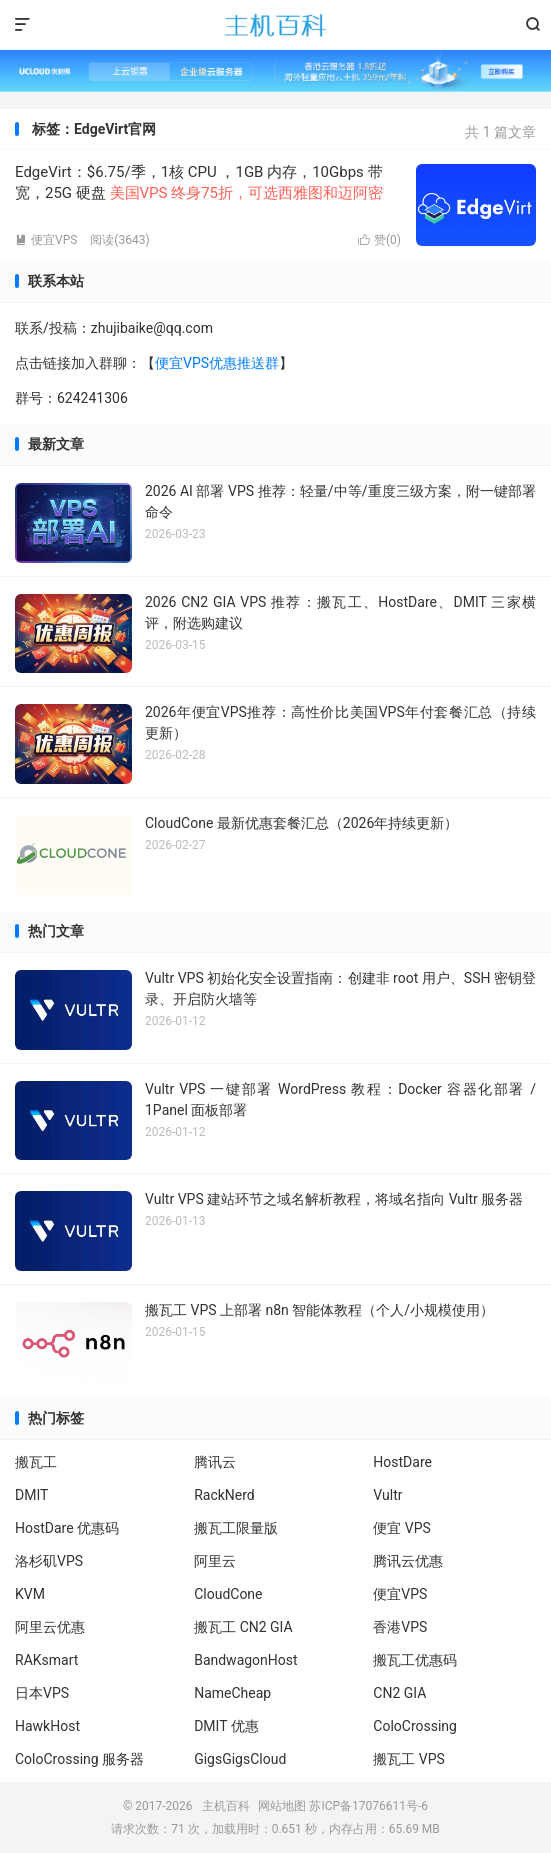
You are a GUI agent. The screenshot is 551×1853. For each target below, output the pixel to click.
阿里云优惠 (50, 1627)
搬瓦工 (36, 1462)
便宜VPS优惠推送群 (217, 363)
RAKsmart (46, 1660)
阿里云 (215, 1561)
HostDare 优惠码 (67, 1528)
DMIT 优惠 (226, 1726)
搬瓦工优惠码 (415, 1660)
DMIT (31, 1495)
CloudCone (228, 1594)
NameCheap (232, 1693)
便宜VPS (46, 240)
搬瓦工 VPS (409, 1759)
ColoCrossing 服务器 (79, 1759)
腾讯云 (215, 1462)
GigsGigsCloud (240, 1759)
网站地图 (282, 1806)
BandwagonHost (245, 1660)
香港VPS (400, 1627)
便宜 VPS (402, 1528)
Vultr (387, 1495)
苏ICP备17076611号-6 (368, 1806)
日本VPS (42, 1693)
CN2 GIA (399, 1693)
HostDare (402, 1462)
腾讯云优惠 (408, 1561)
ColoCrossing (415, 1726)
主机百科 (275, 25)
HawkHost (47, 1726)
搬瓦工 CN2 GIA (243, 1627)
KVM (30, 1594)
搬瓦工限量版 (236, 1528)
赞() (379, 240)
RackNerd (224, 1495)
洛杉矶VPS (49, 1561)
